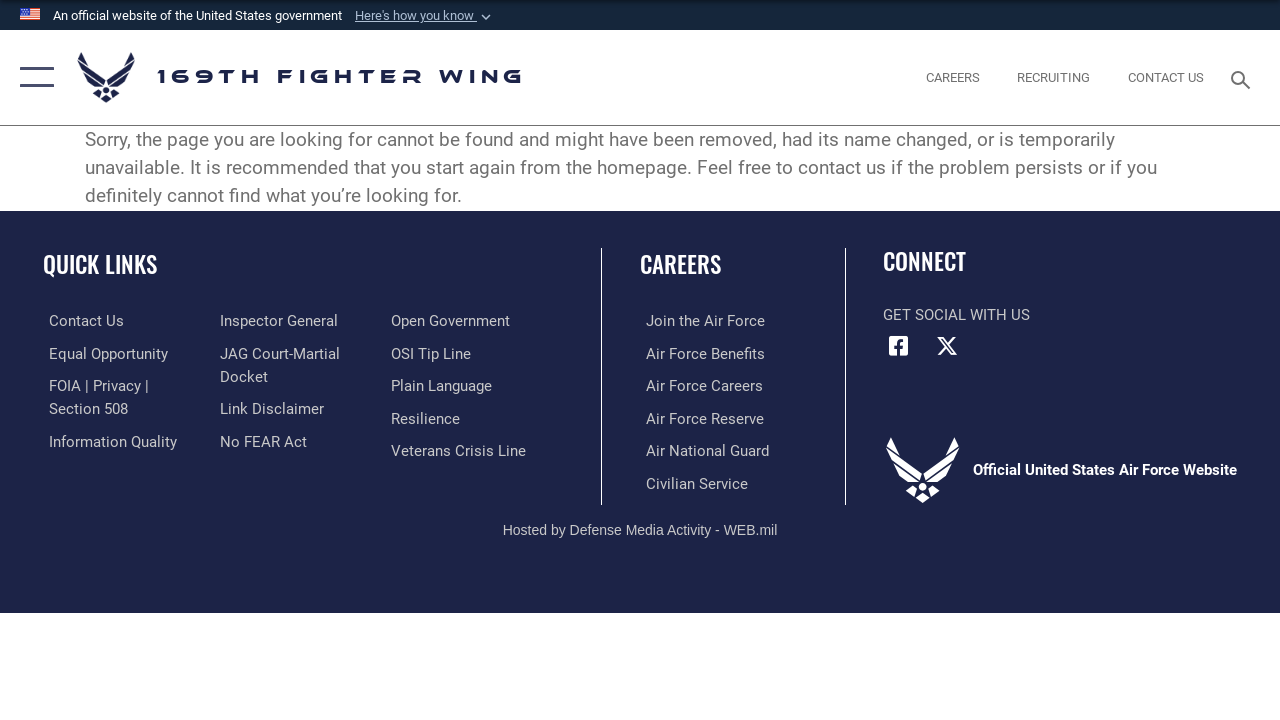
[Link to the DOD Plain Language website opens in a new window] (443, 385)
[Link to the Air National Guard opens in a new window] (701, 449)
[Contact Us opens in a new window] (1166, 78)
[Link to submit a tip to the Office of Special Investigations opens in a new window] (433, 353)
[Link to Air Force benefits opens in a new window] (699, 353)
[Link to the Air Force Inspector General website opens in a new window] (277, 321)
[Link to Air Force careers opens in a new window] (698, 385)
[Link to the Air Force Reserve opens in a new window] (699, 417)
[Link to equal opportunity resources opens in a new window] (102, 353)
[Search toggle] (1244, 77)
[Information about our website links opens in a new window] (270, 408)
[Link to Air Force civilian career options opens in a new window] (691, 481)
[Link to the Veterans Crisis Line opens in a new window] (460, 449)
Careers (680, 264)
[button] (425, 16)
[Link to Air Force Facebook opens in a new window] (898, 346)
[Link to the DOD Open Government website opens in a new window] (452, 321)
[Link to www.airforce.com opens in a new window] (699, 321)
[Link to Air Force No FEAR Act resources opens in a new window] (261, 440)
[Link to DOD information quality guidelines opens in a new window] (107, 440)
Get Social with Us (956, 315)
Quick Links (100, 264)
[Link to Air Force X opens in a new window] (947, 346)
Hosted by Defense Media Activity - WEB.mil (640, 527)
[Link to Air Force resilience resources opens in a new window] (427, 417)
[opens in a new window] (953, 78)
